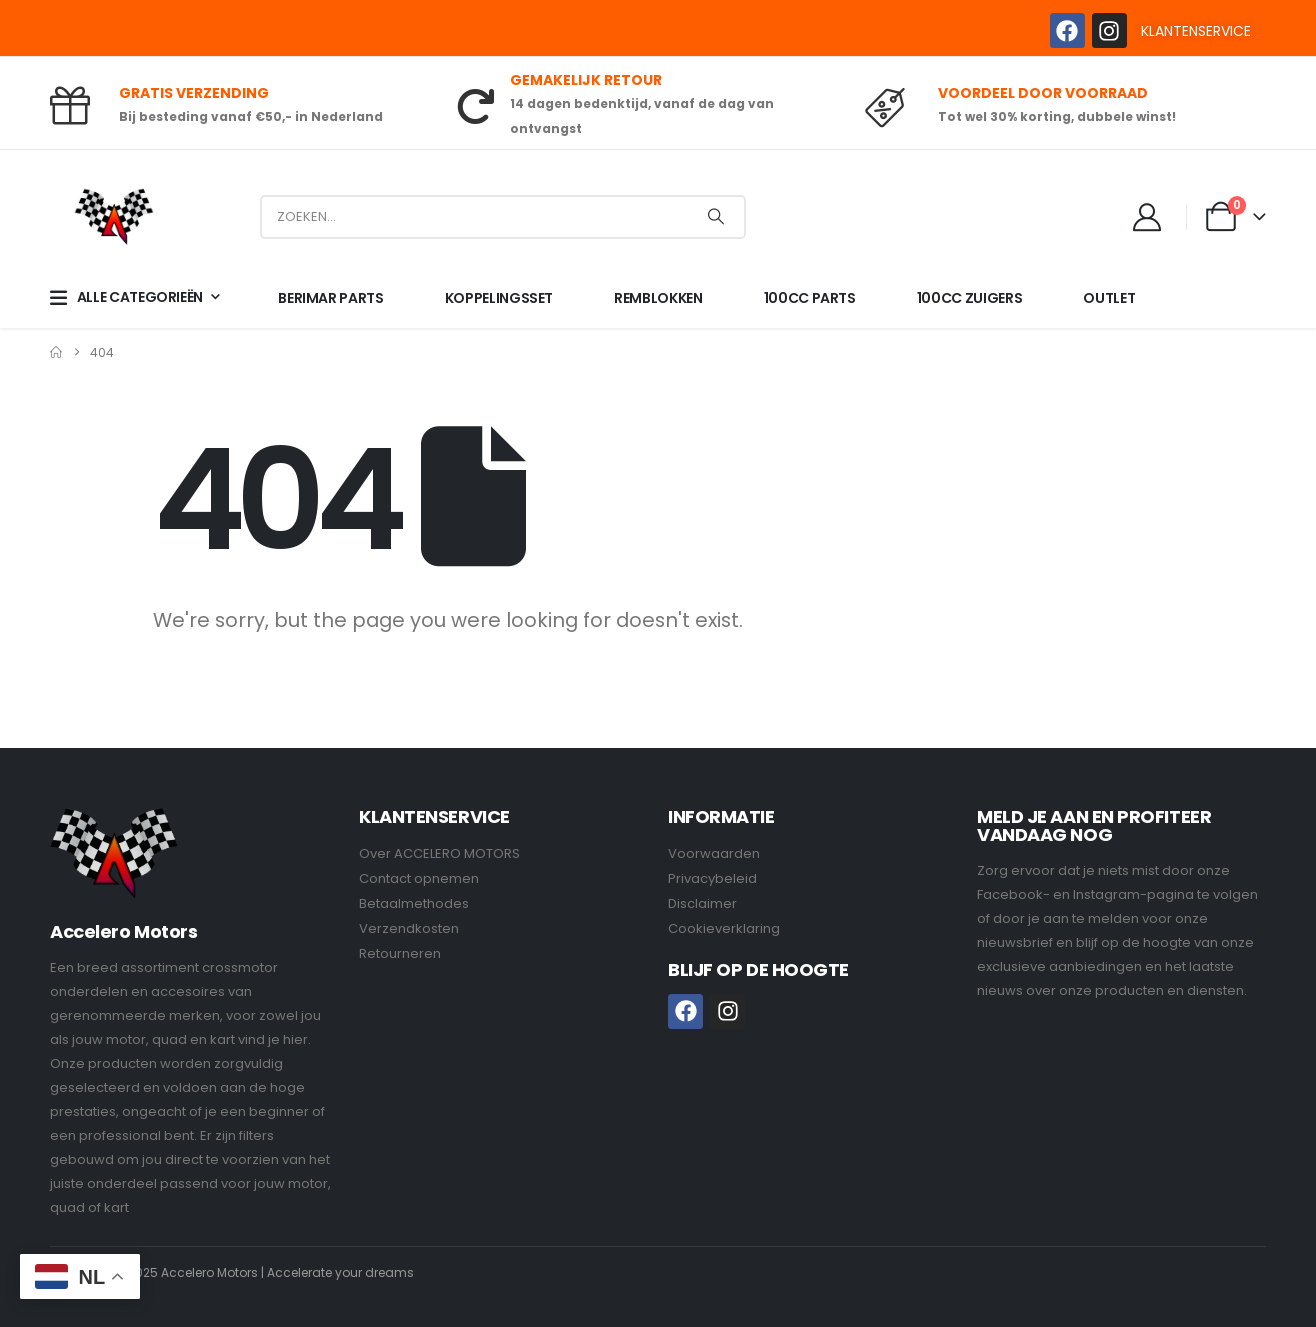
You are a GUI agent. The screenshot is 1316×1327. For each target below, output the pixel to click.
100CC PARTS (810, 298)
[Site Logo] (114, 216)
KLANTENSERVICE (1196, 31)
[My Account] (1148, 217)
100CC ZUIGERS (969, 298)
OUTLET (1109, 298)
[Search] (716, 217)
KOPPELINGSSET (499, 298)
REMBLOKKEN (658, 298)
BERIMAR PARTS (330, 298)
